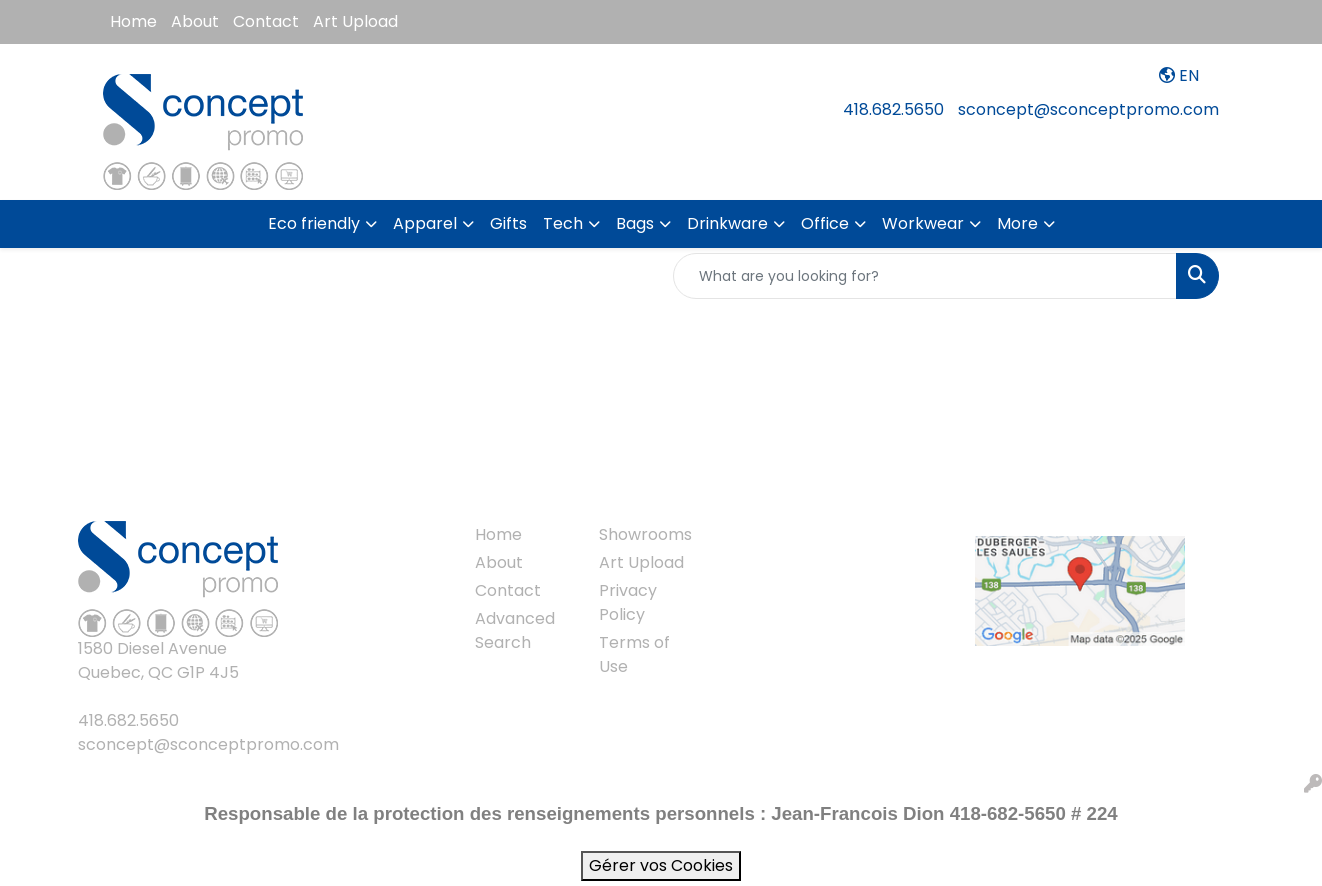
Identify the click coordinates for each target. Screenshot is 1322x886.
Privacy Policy (628, 602)
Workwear (923, 223)
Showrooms (645, 534)
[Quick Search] (925, 276)
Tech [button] (563, 223)
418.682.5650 (893, 109)
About (195, 21)
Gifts (508, 223)
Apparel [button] (425, 223)
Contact (266, 21)
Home (133, 21)
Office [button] (825, 223)
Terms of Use (634, 654)
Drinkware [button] (727, 223)
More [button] (1017, 223)
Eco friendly (314, 223)
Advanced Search (515, 630)
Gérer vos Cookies (661, 865)
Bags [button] (635, 223)
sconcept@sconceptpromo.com (1088, 109)
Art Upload (355, 21)
